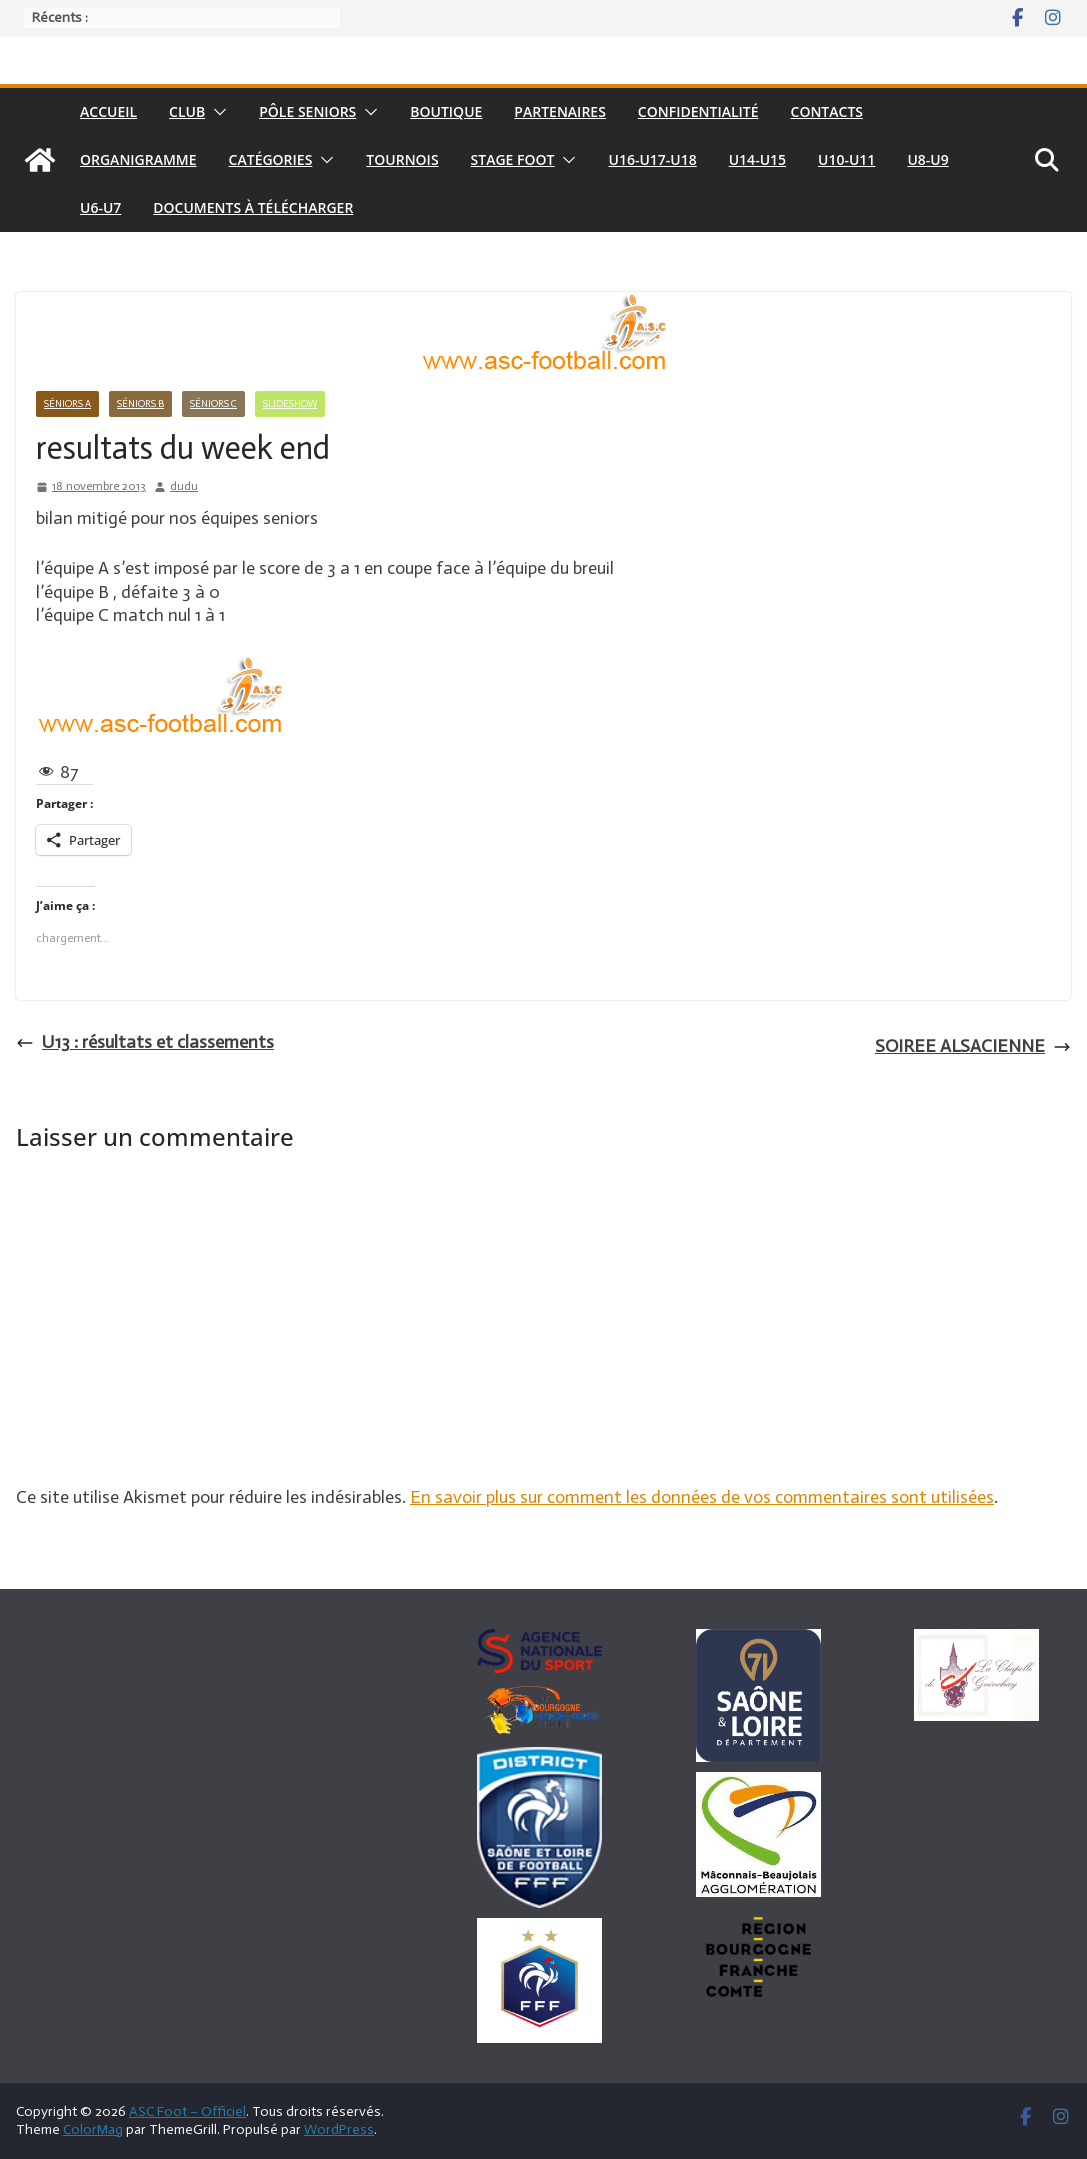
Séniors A (67, 404)
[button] (216, 112)
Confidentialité (698, 111)
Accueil (108, 111)
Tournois (402, 159)
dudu (184, 486)
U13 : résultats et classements (145, 1042)
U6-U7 (100, 207)
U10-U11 (846, 159)
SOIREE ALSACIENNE (973, 1046)
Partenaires (559, 111)
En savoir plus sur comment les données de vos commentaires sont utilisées (702, 1497)
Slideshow (290, 404)
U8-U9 (927, 159)
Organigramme (138, 159)
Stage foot (513, 159)
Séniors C (213, 404)
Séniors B (140, 404)
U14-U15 (757, 159)
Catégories (271, 159)
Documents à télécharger (253, 207)
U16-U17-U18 (652, 159)
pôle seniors (307, 111)
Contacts (827, 111)
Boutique (446, 111)
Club (187, 111)
